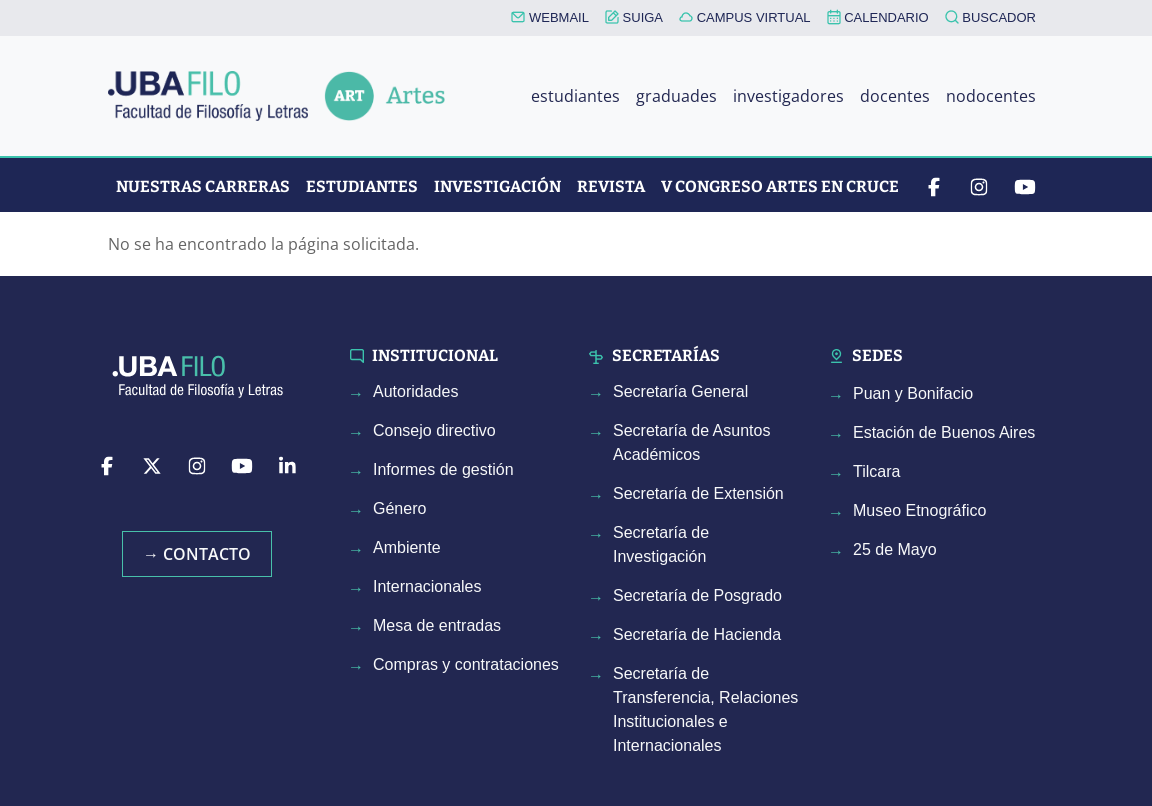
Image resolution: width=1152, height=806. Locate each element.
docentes (895, 96)
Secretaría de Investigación (661, 544)
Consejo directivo (434, 430)
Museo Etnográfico (919, 510)
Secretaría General (680, 391)
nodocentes (991, 96)
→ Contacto (197, 554)
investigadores (788, 96)
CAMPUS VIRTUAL (745, 17)
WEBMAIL (550, 17)
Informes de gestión (443, 469)
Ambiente (407, 547)
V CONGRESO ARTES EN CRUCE (780, 186)
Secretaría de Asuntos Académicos (691, 442)
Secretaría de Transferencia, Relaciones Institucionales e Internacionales (705, 709)
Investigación (497, 186)
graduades (676, 96)
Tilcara (876, 471)
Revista (611, 186)
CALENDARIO (878, 17)
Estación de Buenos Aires (944, 432)
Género (399, 508)
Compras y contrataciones (466, 664)
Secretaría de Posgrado (697, 595)
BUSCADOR (990, 17)
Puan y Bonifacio (913, 393)
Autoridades (415, 391)
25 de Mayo (895, 549)
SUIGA (634, 17)
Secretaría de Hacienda (697, 634)
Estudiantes (362, 186)
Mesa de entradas (437, 625)
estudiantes (575, 96)
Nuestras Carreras (203, 186)
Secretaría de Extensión (698, 493)
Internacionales (427, 586)
